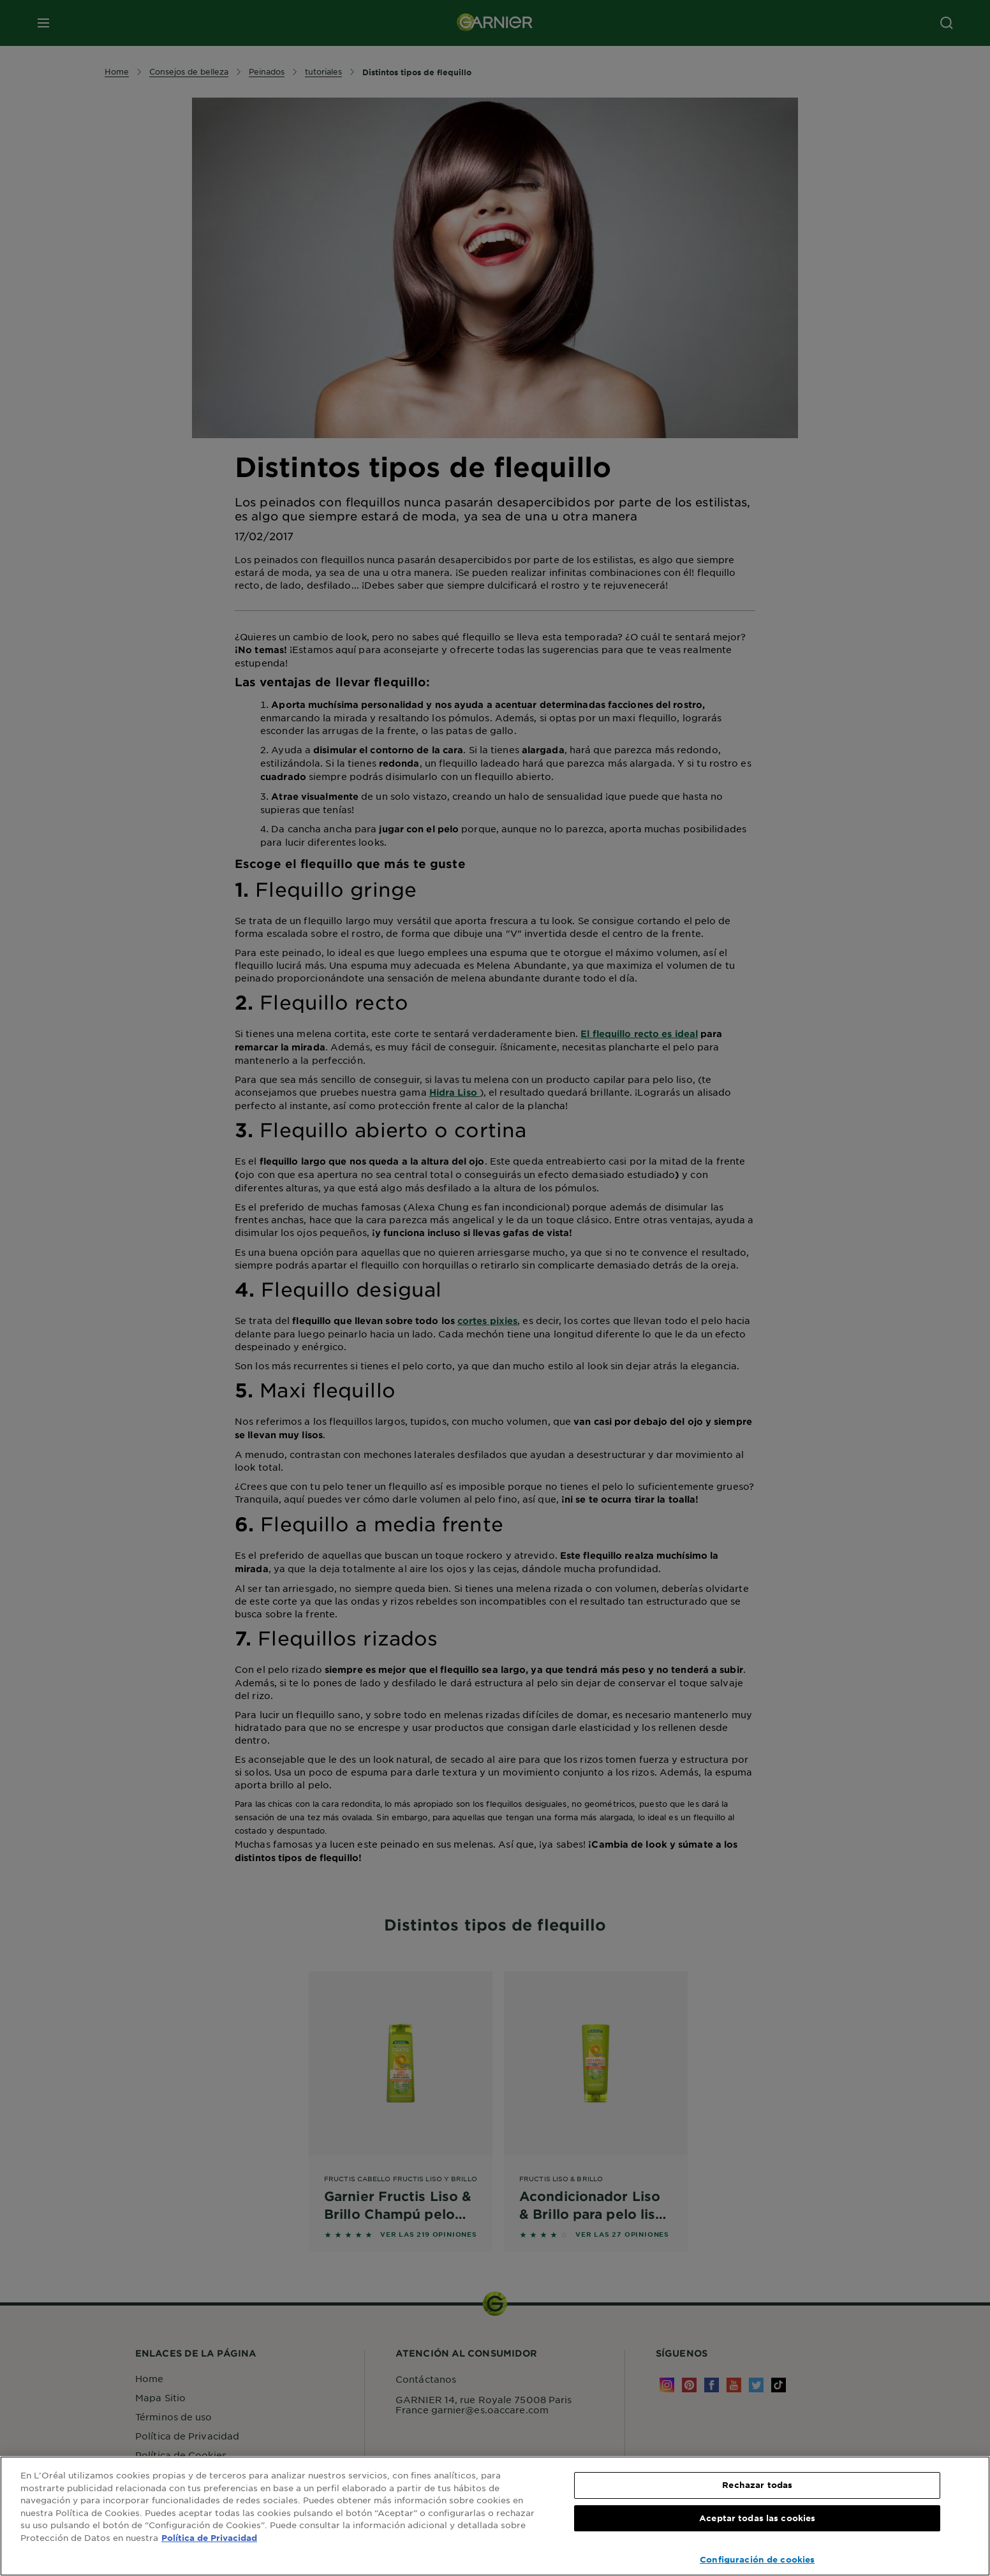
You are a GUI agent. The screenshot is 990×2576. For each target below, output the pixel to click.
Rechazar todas (757, 2485)
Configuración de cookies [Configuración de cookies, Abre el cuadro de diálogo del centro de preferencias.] (757, 2559)
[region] (495, 2516)
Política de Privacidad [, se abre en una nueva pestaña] (209, 2538)
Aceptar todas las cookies (757, 2518)
